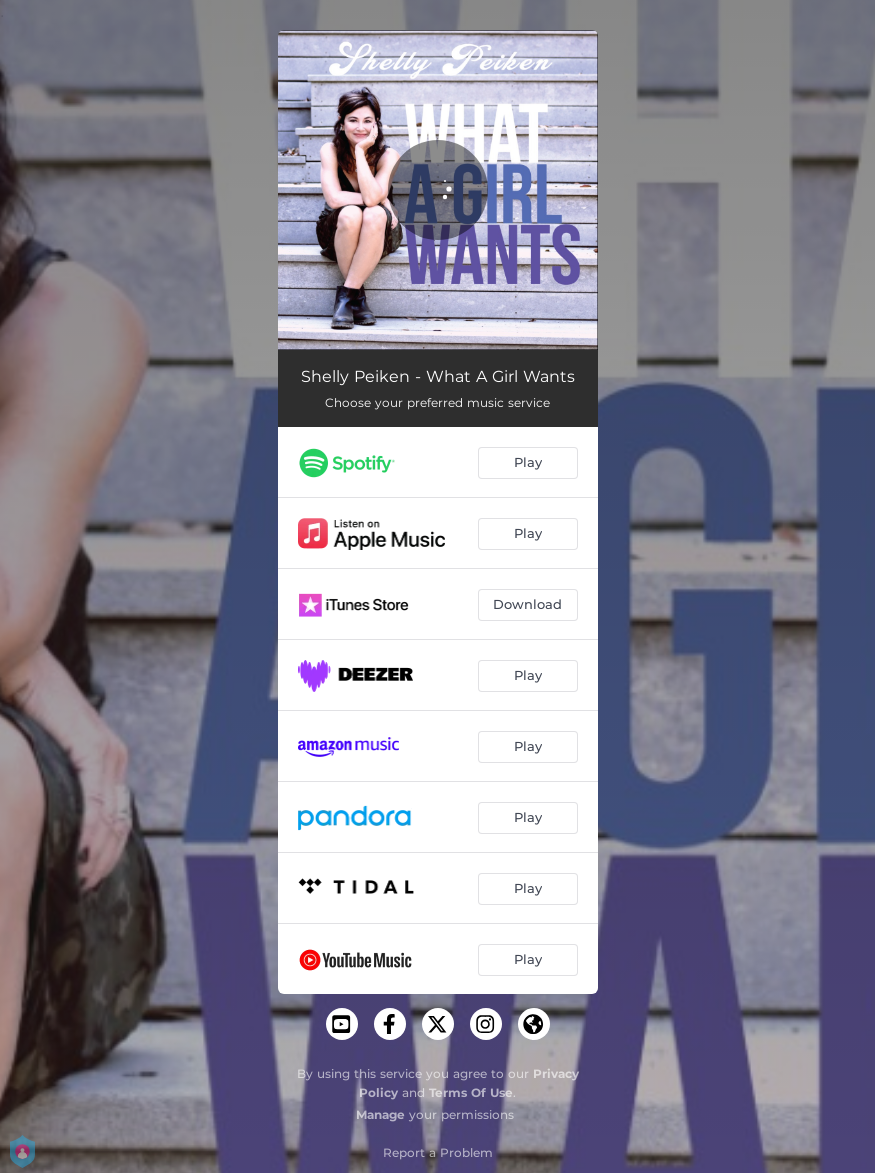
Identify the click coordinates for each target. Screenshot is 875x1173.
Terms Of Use (471, 1092)
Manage (380, 1114)
